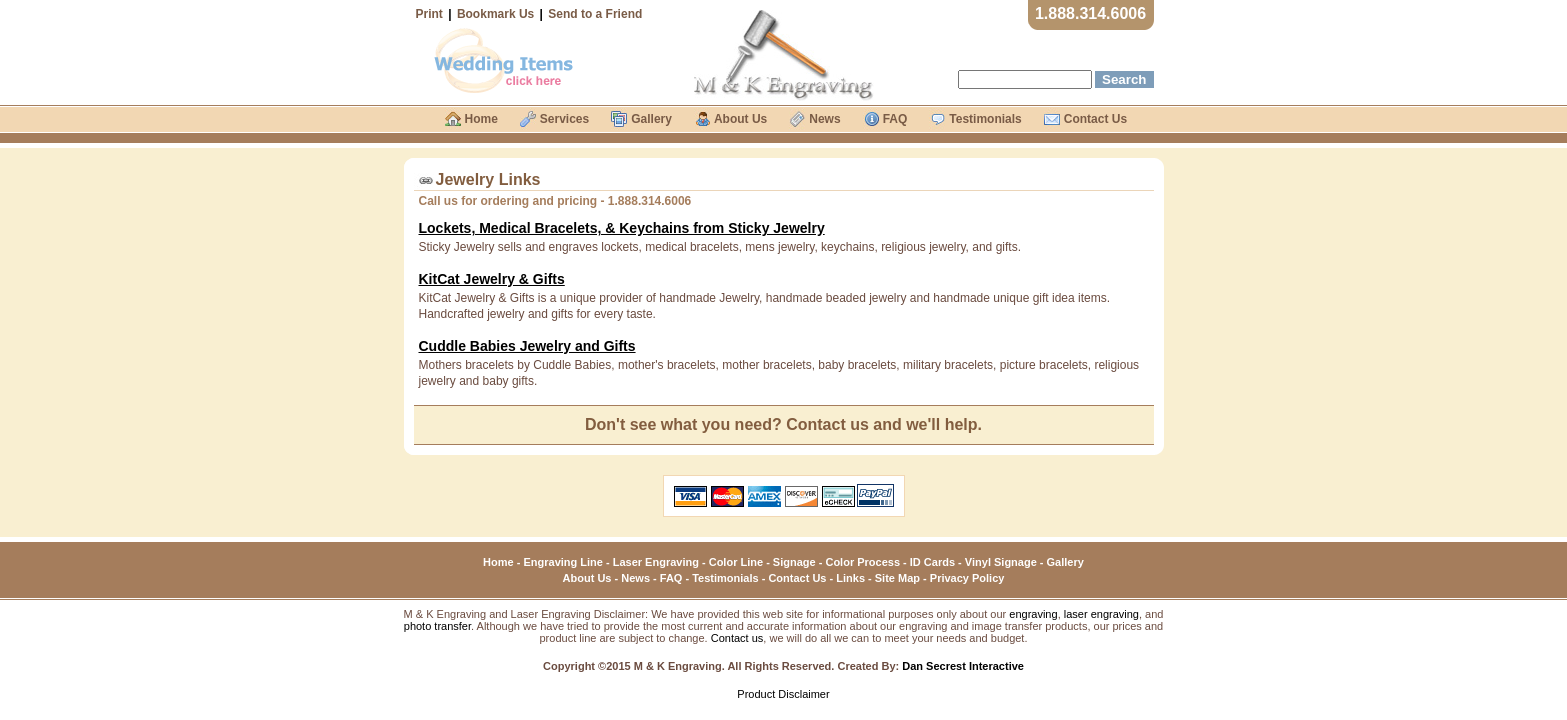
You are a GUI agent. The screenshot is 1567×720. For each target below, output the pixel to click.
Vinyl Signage (1001, 562)
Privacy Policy (967, 578)
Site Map (897, 578)
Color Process (862, 562)
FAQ (671, 578)
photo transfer (437, 626)
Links (850, 578)
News (635, 578)
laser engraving (1101, 614)
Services (564, 119)
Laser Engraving (656, 562)
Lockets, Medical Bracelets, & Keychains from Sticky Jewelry (622, 228)
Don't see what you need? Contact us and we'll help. (783, 424)
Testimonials (725, 578)
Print (429, 14)
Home (498, 562)
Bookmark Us (495, 14)
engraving (1033, 614)
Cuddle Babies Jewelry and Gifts (527, 346)
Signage (794, 562)
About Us (587, 578)
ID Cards (932, 562)
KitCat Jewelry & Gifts (492, 279)
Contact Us (797, 578)
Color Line (736, 562)
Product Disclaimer (783, 694)
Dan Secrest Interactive (963, 666)
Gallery (1065, 562)
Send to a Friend (595, 14)
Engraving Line (562, 562)
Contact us (737, 638)
